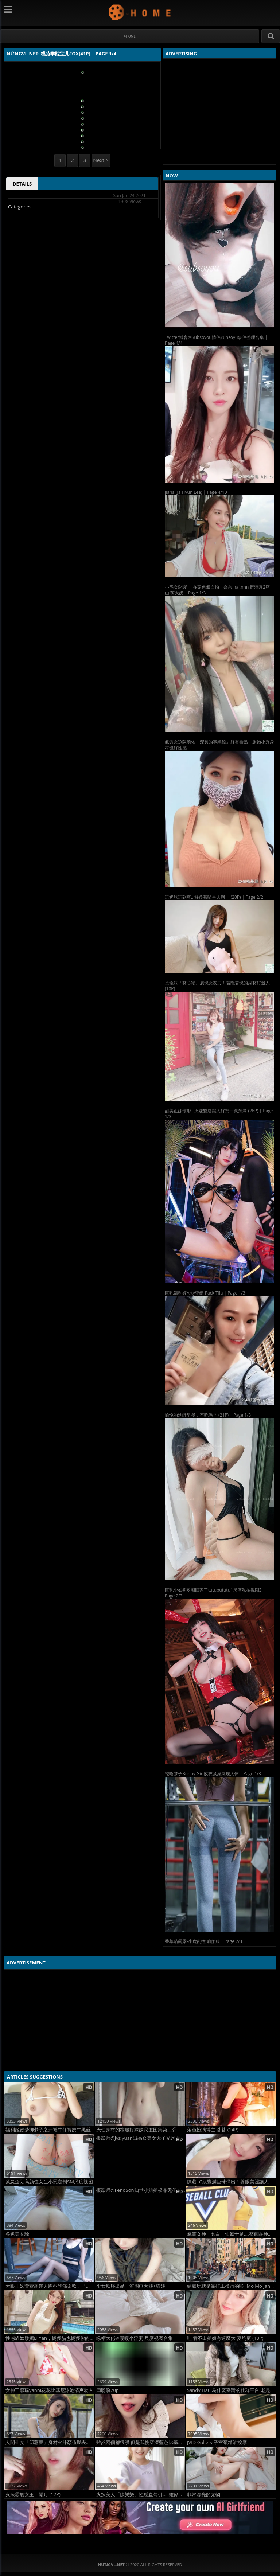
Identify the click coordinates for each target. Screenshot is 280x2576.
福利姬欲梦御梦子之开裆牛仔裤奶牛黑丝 (48, 2130)
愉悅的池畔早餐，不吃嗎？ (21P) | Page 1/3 (208, 1415)
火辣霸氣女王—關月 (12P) (33, 2494)
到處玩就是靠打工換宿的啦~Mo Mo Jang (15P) (231, 2286)
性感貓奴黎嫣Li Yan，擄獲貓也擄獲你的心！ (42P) (49, 2338)
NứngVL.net (140, 12)
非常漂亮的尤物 (203, 2494)
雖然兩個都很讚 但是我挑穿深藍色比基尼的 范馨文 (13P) (140, 2442)
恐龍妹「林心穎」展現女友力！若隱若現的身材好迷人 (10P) (217, 986)
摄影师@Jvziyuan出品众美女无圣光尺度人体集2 (140, 2138)
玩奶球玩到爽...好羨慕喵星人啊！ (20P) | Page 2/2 (214, 897)
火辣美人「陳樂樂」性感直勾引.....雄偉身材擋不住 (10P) (140, 2494)
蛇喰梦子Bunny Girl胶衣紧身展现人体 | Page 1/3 (213, 1774)
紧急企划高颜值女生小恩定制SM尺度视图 (49, 2182)
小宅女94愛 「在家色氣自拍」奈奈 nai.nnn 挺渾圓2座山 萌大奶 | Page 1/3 (217, 590)
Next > (100, 160)
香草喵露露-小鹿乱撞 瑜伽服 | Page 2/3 (203, 1941)
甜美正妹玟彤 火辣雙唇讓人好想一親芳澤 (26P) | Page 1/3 (219, 1114)
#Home (130, 36)
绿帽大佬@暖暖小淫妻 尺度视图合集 (134, 2338)
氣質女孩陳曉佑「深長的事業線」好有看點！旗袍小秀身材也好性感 (219, 745)
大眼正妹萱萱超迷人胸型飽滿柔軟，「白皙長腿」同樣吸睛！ (49, 2286)
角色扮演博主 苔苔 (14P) (212, 2130)
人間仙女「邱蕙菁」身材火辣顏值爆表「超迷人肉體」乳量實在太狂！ (49, 2442)
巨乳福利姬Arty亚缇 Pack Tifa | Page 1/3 (205, 1293)
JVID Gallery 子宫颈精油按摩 (217, 2442)
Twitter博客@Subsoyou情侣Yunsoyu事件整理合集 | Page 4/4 (216, 340)
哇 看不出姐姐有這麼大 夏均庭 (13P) (225, 2338)
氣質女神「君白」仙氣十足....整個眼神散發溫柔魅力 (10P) (231, 2234)
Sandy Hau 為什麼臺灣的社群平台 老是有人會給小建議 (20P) (231, 2390)
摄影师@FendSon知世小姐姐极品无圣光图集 (140, 2190)
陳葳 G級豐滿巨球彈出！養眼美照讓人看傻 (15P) (231, 2182)
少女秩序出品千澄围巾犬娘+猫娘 (130, 2286)
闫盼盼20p (107, 2390)
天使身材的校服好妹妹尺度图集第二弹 (136, 2130)
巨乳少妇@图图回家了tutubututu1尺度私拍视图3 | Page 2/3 (215, 1593)
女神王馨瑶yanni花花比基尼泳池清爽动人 (49, 2390)
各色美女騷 (17, 2234)
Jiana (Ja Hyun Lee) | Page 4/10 (196, 492)
